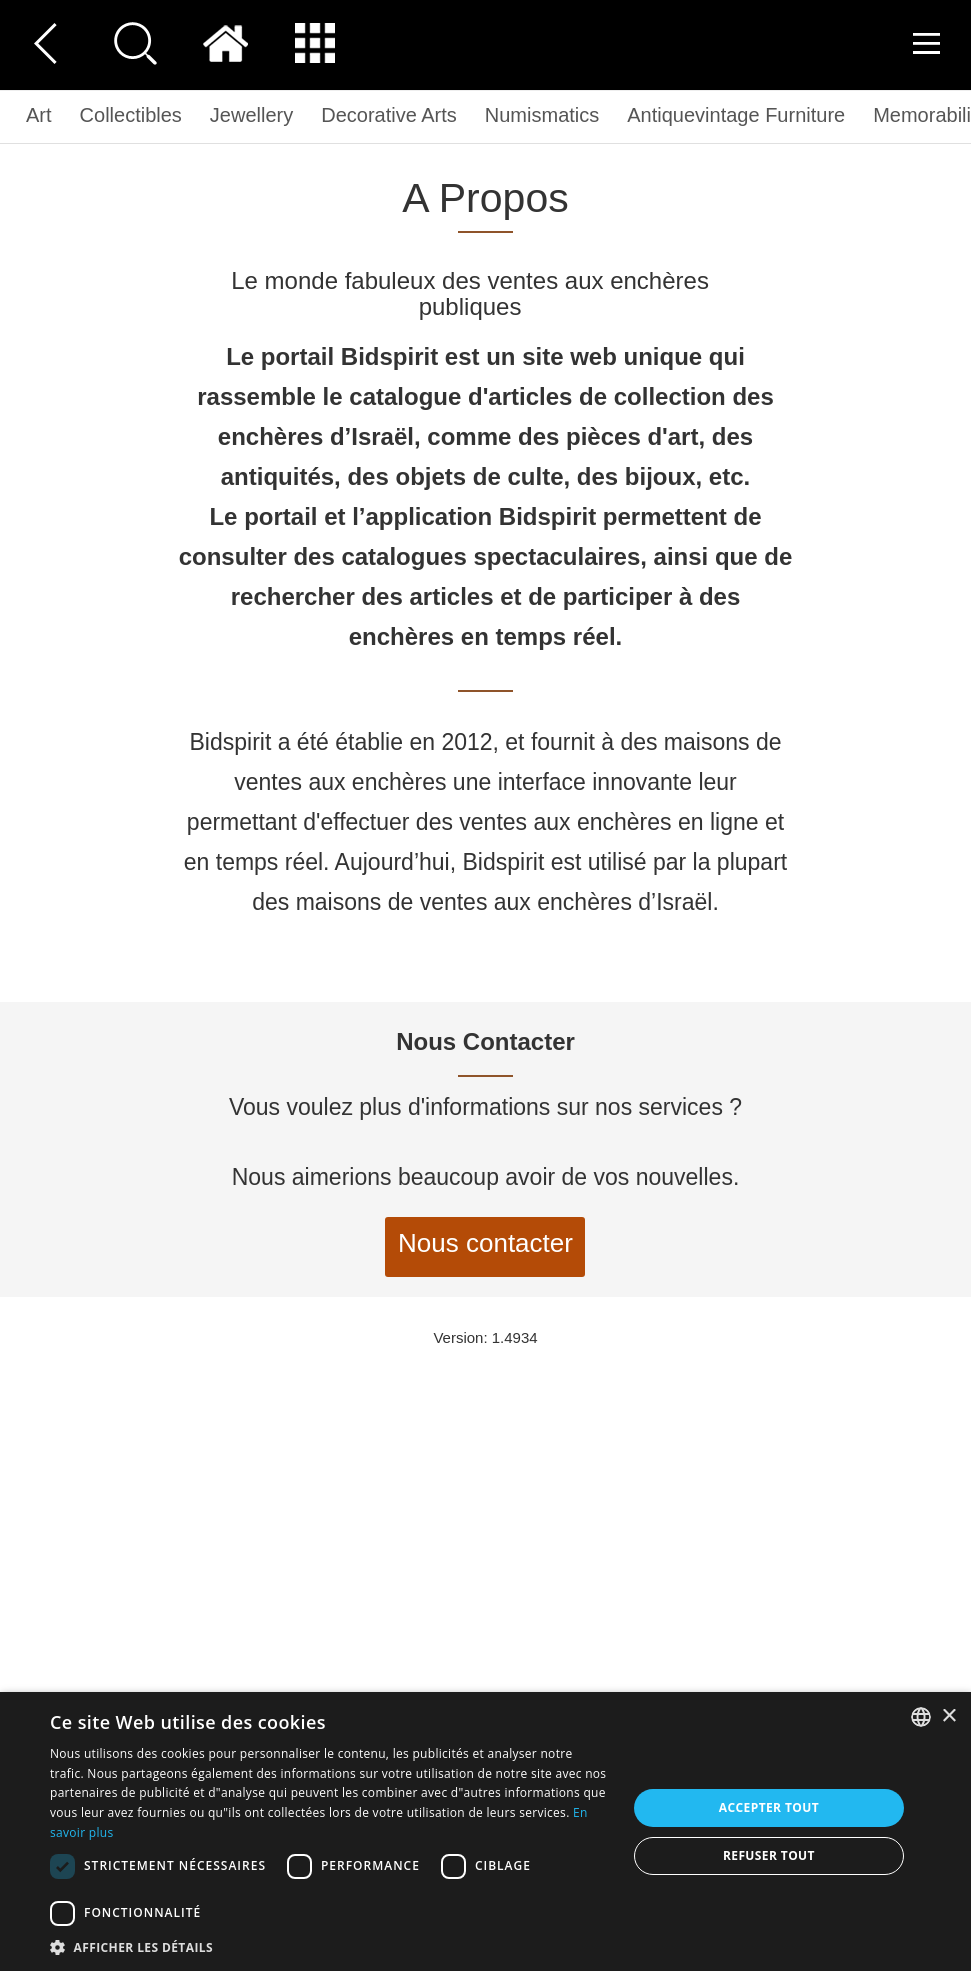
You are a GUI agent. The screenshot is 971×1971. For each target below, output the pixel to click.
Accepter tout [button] (769, 1807)
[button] (330, 1946)
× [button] (948, 1716)
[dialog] (485, 1831)
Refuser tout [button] (769, 1855)
